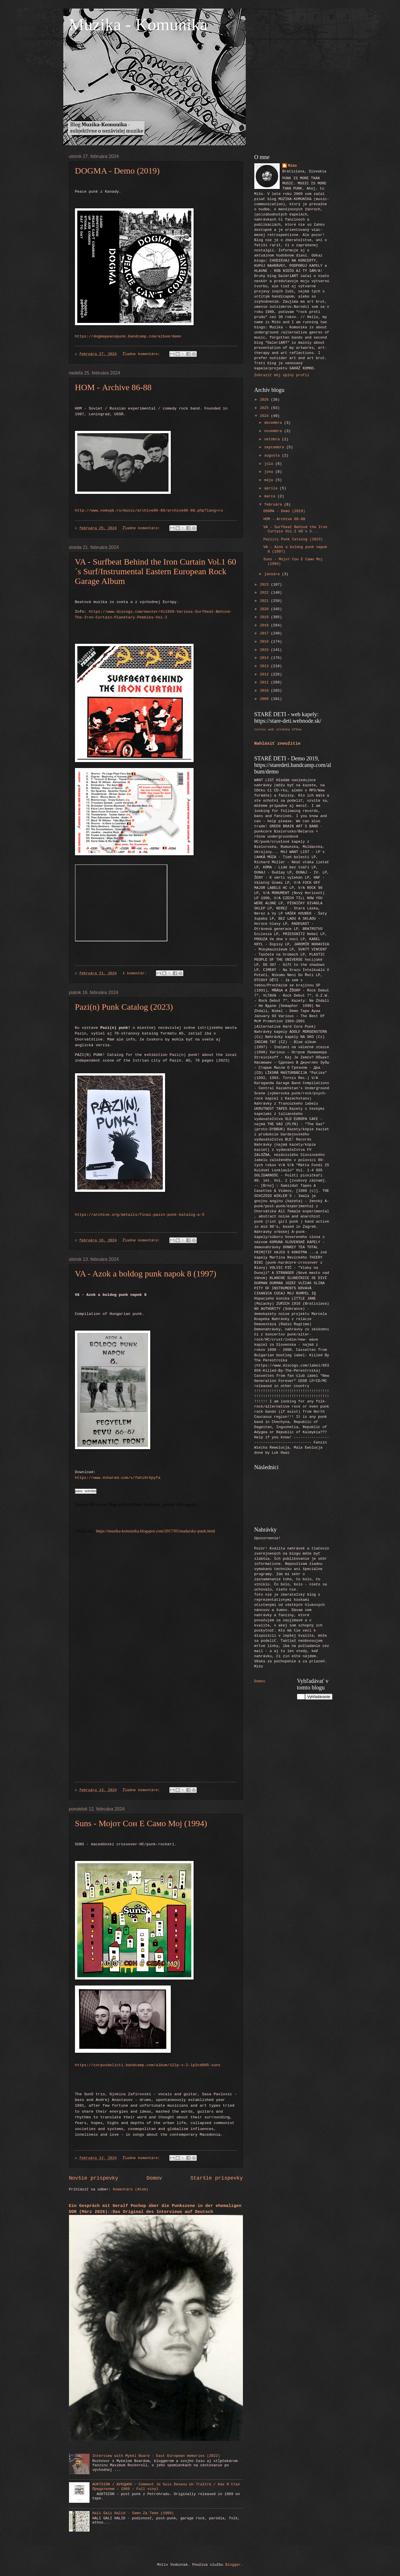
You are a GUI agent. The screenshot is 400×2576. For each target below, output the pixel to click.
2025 (265, 408)
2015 (265, 650)
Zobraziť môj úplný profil (281, 375)
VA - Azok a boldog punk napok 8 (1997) (145, 1273)
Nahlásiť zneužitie (277, 743)
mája (269, 480)
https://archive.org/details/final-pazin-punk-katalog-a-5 (139, 1215)
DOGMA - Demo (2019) (117, 170)
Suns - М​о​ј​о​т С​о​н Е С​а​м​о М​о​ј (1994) (141, 1823)
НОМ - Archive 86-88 (113, 387)
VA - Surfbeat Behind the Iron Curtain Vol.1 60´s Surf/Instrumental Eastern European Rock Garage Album (155, 571)
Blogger (233, 2565)
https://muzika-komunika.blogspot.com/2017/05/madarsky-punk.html (155, 1531)
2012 (265, 674)
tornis (260, 729)
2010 (265, 691)
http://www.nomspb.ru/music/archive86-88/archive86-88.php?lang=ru (149, 510)
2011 (265, 682)
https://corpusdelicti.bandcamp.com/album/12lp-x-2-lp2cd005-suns (148, 2065)
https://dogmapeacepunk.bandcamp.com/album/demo (128, 336)
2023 (265, 585)
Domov (154, 2178)
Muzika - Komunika (138, 24)
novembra (274, 431)
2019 (265, 617)
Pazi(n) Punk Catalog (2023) (124, 1006)
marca (270, 496)
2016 (265, 642)
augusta (273, 455)
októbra (273, 439)
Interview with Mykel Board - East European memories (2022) (156, 2456)
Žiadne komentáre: (142, 354)
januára (273, 574)
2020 (265, 609)
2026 (265, 400)
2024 (265, 416)
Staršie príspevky (216, 2178)
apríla (272, 488)
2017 (265, 633)
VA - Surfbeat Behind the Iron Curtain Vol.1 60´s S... (295, 529)
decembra (274, 423)
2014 (265, 658)
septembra (275, 447)
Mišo (292, 166)
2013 (265, 666)
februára (274, 504)
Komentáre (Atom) (130, 2189)
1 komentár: (136, 973)
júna (269, 472)
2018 (265, 625)
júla (269, 464)
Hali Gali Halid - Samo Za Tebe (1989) (133, 2513)
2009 (265, 699)
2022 (265, 592)
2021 (265, 601)
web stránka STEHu (285, 729)
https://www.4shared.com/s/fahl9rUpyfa (118, 1478)
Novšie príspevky (93, 2178)
